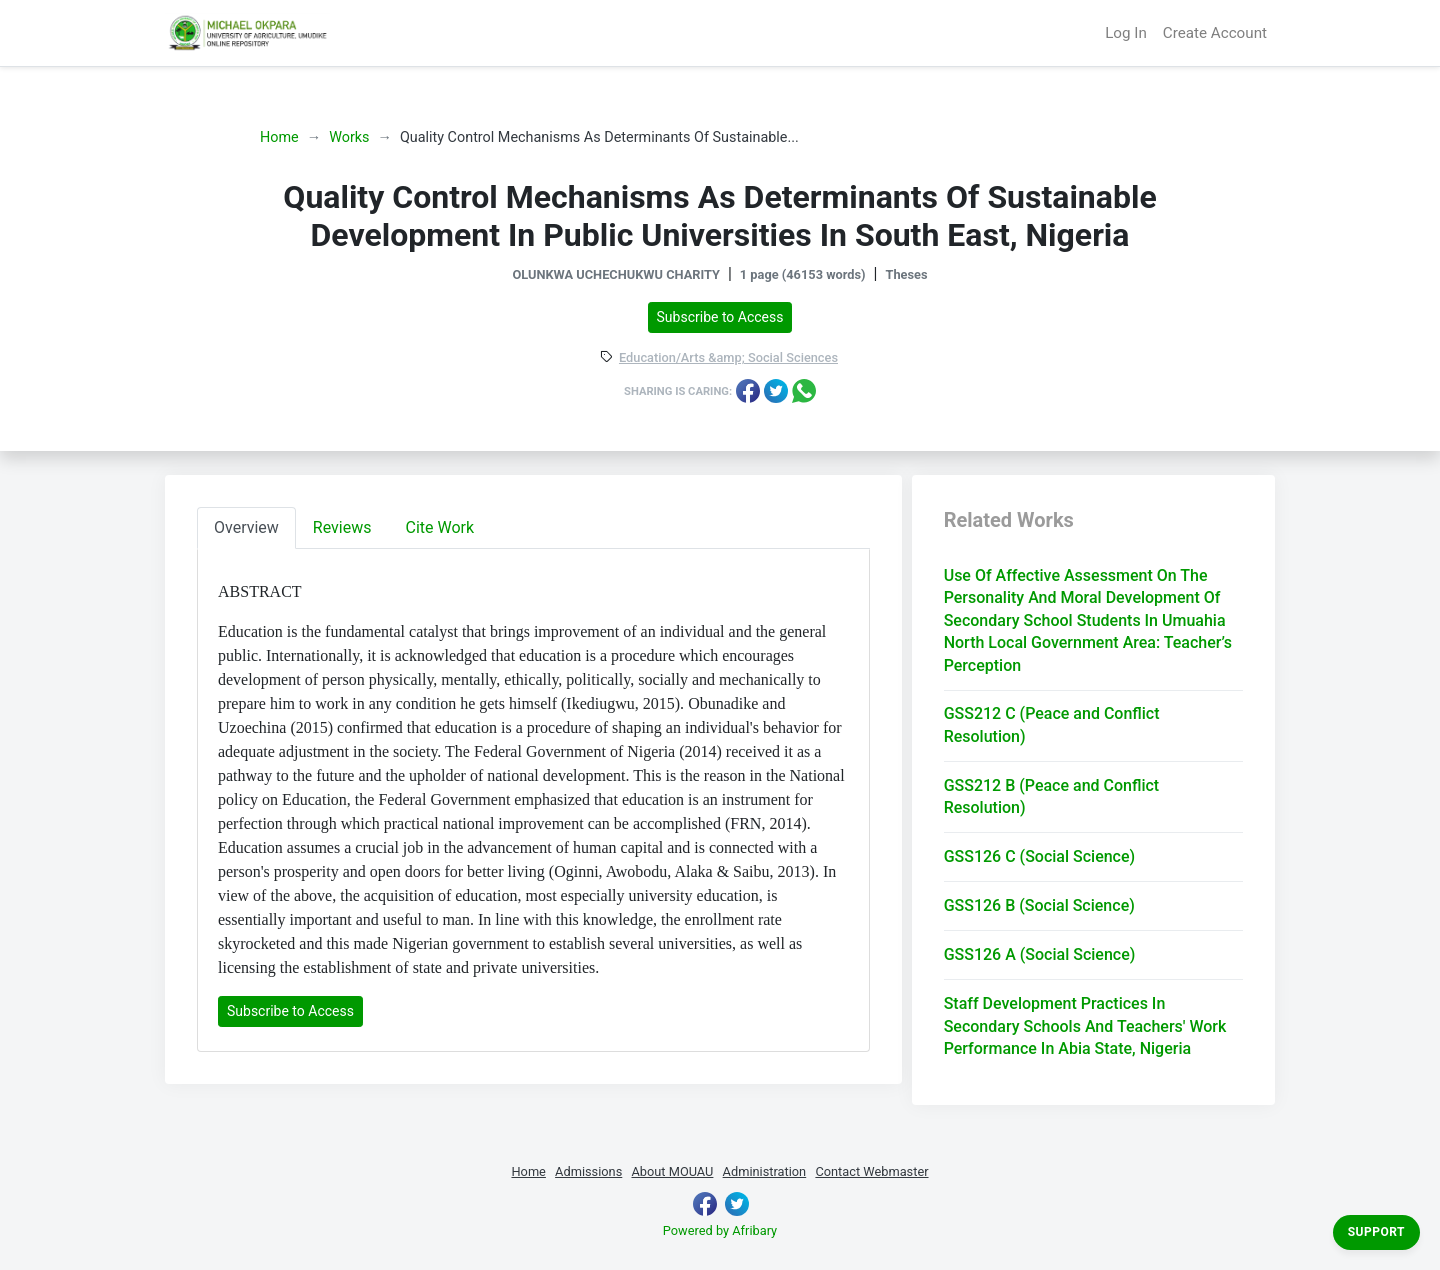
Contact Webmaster (871, 1171)
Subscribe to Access (720, 317)
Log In (1126, 33)
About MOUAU (672, 1171)
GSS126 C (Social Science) (1039, 856)
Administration (765, 1171)
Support (1376, 1232)
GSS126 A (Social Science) (1040, 954)
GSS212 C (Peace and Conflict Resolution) (1052, 724)
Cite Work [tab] (440, 527)
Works (349, 137)
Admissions (588, 1171)
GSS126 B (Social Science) (1039, 905)
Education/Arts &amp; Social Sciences (728, 358)
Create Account (1215, 33)
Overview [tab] (246, 527)
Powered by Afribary (720, 1230)
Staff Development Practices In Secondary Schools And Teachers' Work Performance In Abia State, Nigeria (1085, 1026)
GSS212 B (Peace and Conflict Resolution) (1052, 796)
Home (279, 137)
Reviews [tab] (342, 527)
